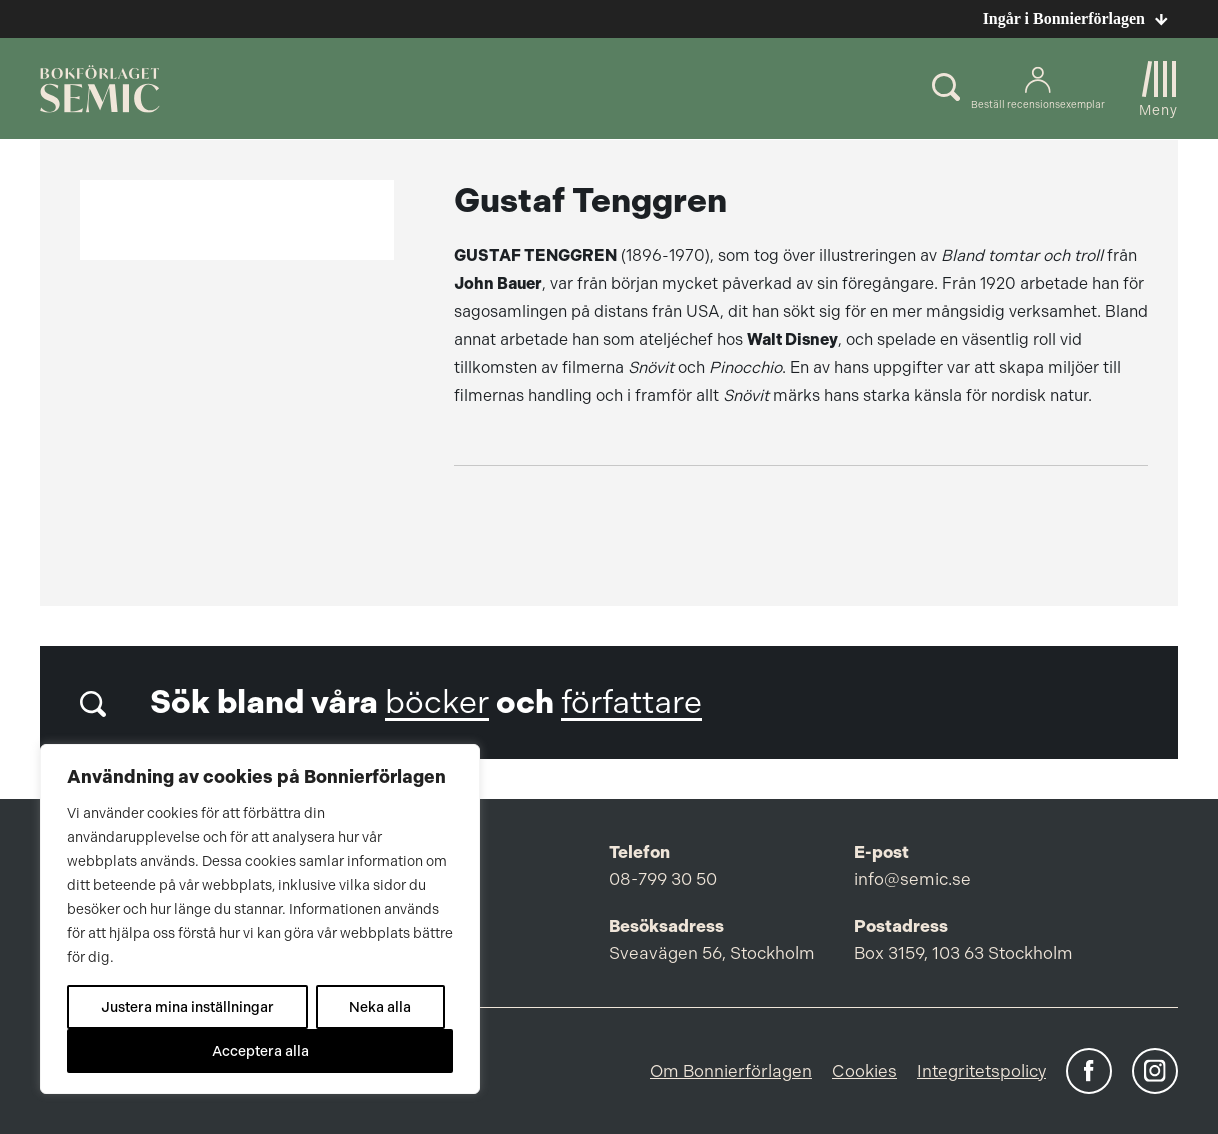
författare (631, 702)
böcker (437, 702)
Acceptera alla (260, 1051)
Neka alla (380, 1007)
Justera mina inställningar (187, 1007)
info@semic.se (912, 879)
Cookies (864, 1071)
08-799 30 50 (663, 879)
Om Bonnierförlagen (731, 1071)
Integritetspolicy (981, 1071)
